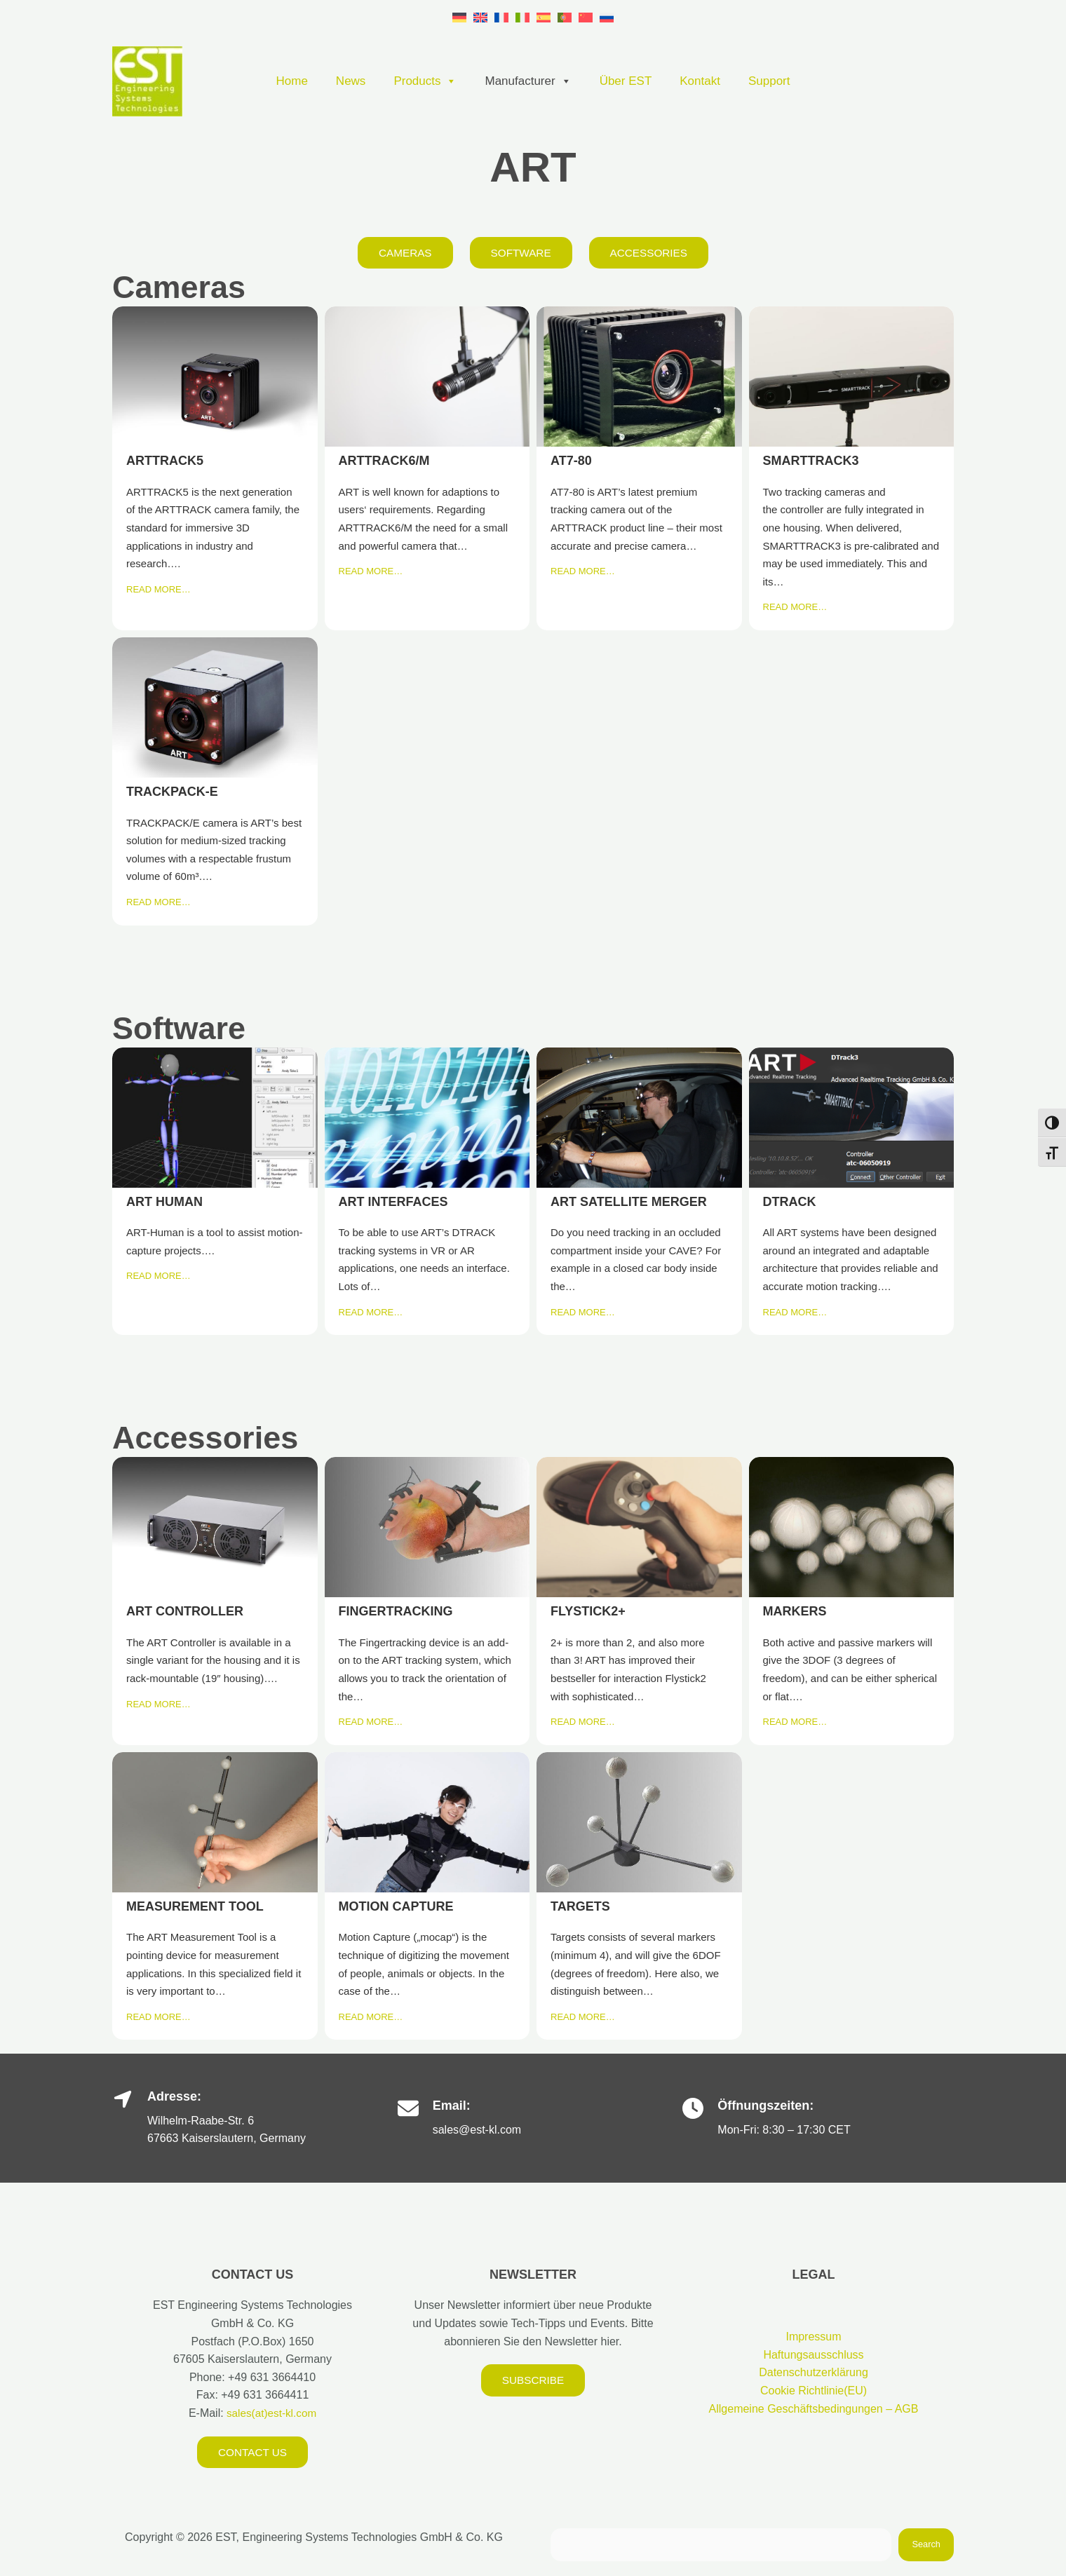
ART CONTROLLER (214, 1527)
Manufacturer (528, 81)
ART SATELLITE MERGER (638, 1117)
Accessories (651, 253)
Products (425, 81)
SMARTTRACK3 (851, 376)
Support (769, 81)
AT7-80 (638, 376)
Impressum (813, 2337)
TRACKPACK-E (214, 707)
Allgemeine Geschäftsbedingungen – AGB (814, 2409)
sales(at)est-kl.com (270, 2414)
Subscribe (533, 2381)
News (351, 81)
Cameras (402, 253)
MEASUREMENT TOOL (214, 1821)
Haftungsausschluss (813, 2355)
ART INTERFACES (426, 1117)
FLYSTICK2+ (638, 1527)
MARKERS (851, 1527)
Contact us (253, 2452)
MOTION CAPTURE (426, 1821)
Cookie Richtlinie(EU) (813, 2391)
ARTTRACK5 (214, 376)
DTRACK (851, 1117)
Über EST (626, 81)
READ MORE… (158, 590)
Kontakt (700, 81)
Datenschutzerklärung (813, 2373)
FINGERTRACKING (426, 1527)
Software (520, 253)
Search (926, 2545)
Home (292, 81)
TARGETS (638, 1821)
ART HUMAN (214, 1117)
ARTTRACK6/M (426, 376)
